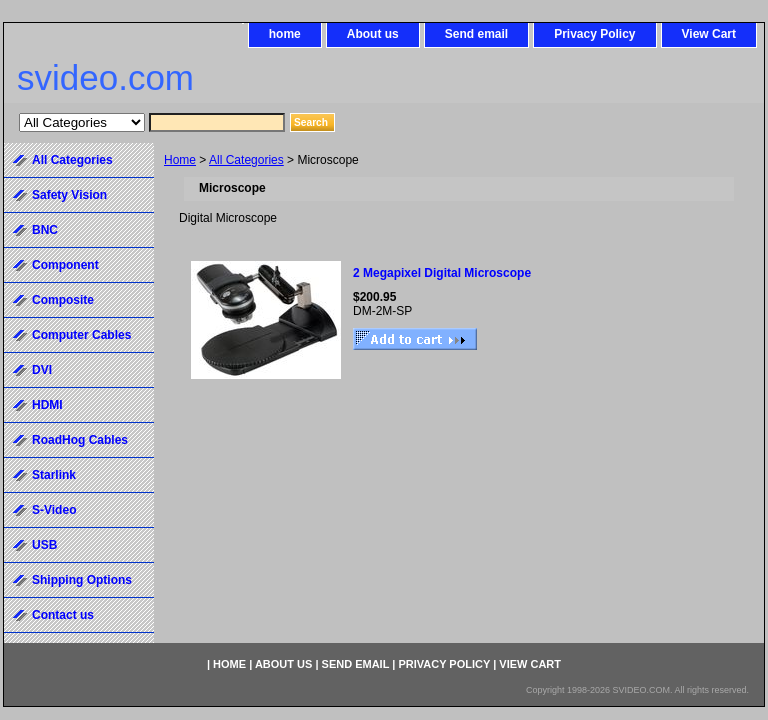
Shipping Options (82, 580)
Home (180, 160)
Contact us (63, 615)
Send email (476, 34)
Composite (63, 300)
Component (65, 265)
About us (373, 34)
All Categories (246, 160)
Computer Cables (81, 335)
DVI (42, 370)
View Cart (709, 34)
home (285, 34)
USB (44, 545)
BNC (45, 230)
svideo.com (105, 77)
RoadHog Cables (80, 440)
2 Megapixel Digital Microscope (442, 273)
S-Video (54, 510)
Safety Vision (69, 195)
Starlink (54, 475)
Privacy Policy (594, 34)
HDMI (47, 405)
